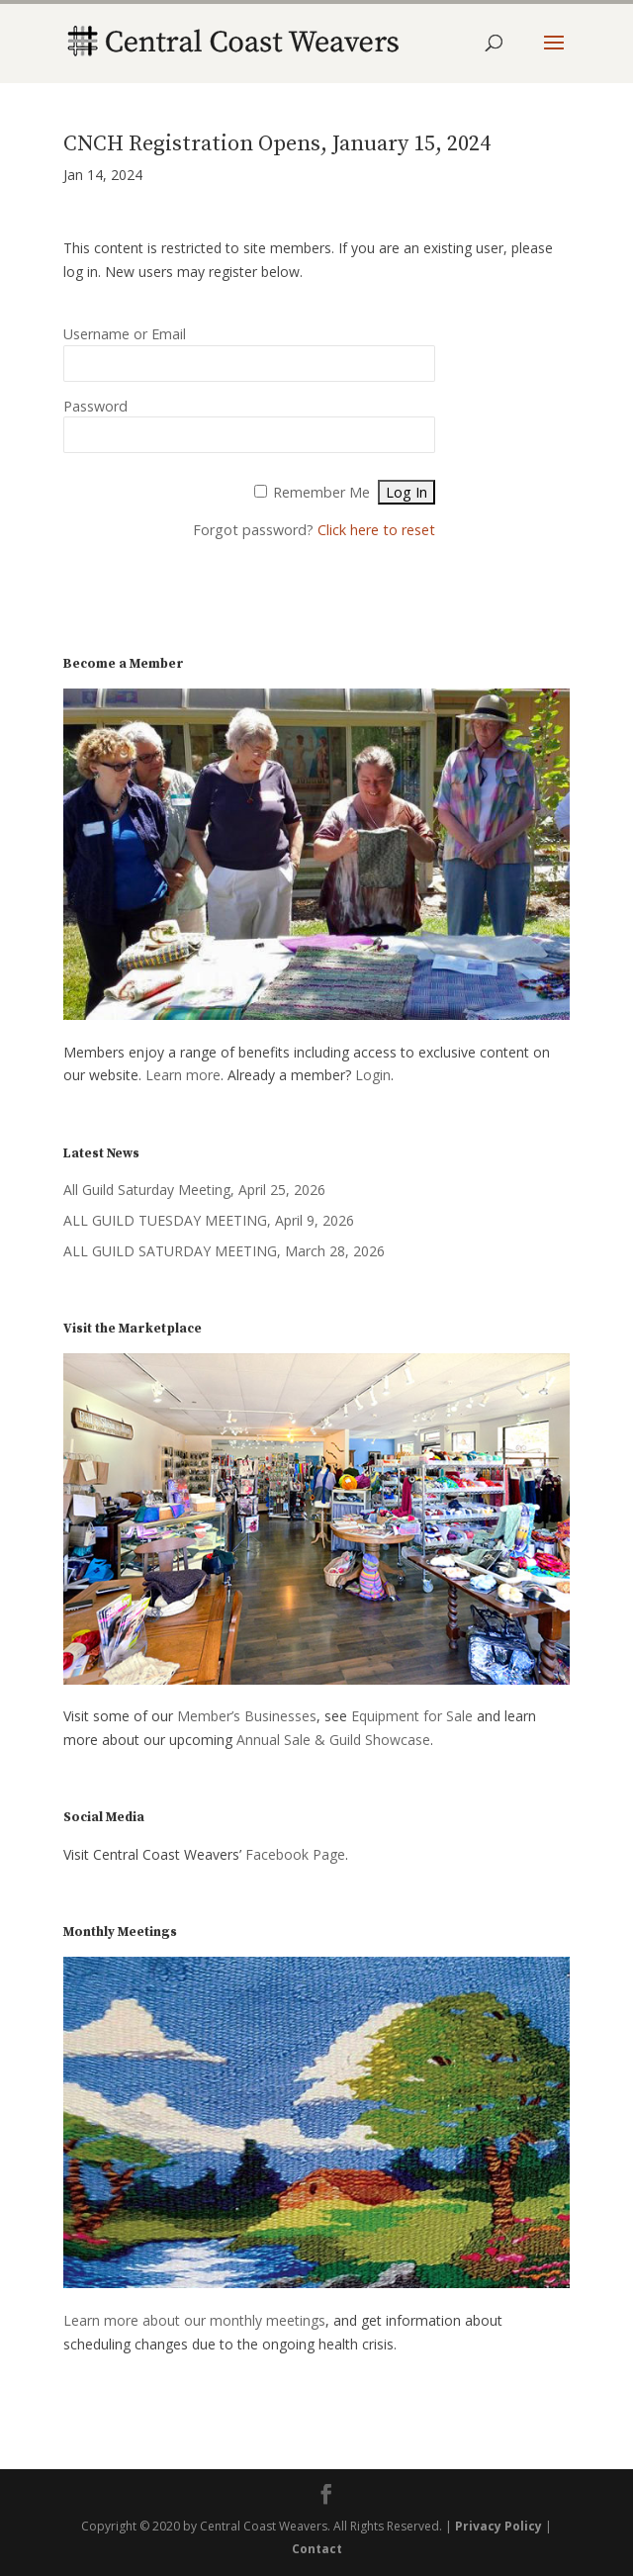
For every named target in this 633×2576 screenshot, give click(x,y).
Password (95, 406)
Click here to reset (376, 529)
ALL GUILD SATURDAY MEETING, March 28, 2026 (224, 1251)
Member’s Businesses (246, 1715)
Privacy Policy (498, 2526)
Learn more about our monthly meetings (194, 2320)
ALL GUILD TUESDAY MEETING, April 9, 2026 (208, 1220)
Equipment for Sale (412, 1715)
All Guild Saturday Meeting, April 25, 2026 (194, 1189)
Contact (317, 2548)
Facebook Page (295, 1854)
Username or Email (124, 333)
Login (373, 1074)
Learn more (183, 1074)
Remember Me (321, 492)
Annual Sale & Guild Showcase (333, 1739)
